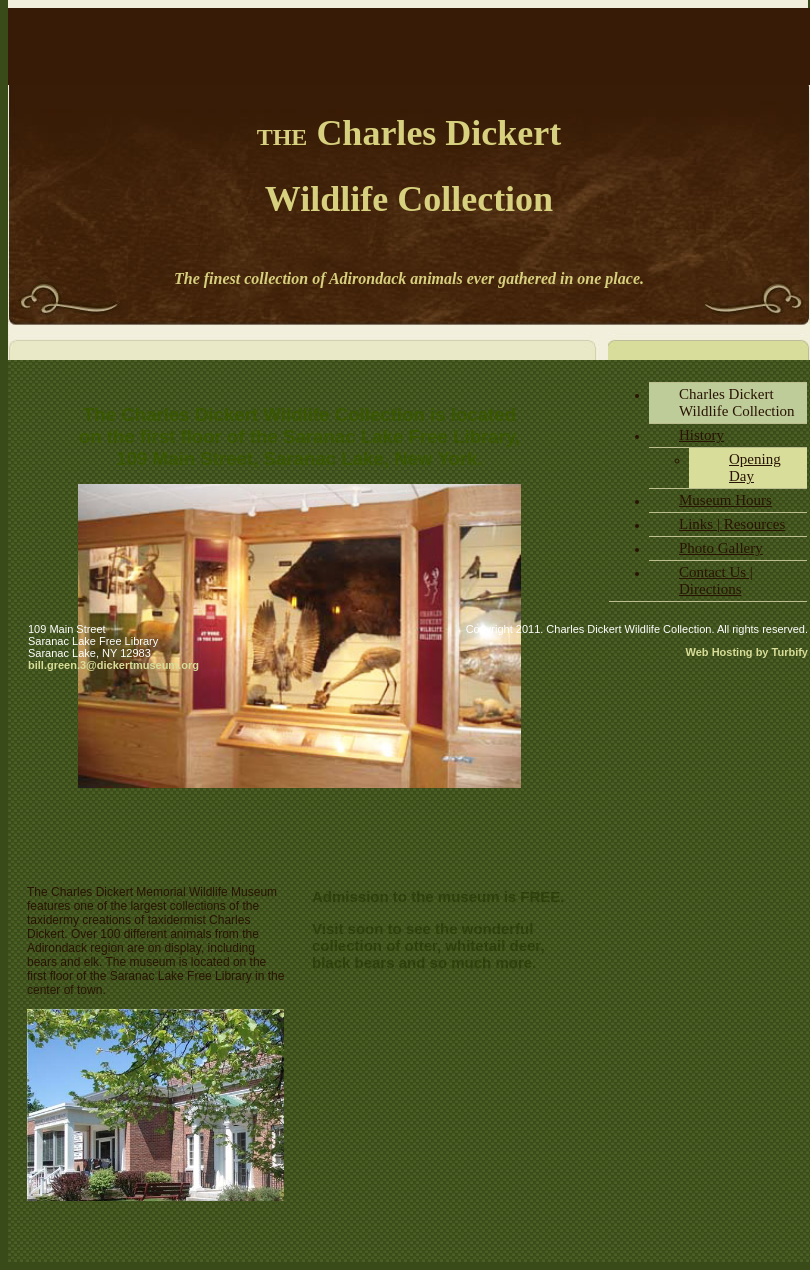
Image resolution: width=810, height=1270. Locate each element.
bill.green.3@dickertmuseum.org (113, 665)
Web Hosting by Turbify (747, 652)
